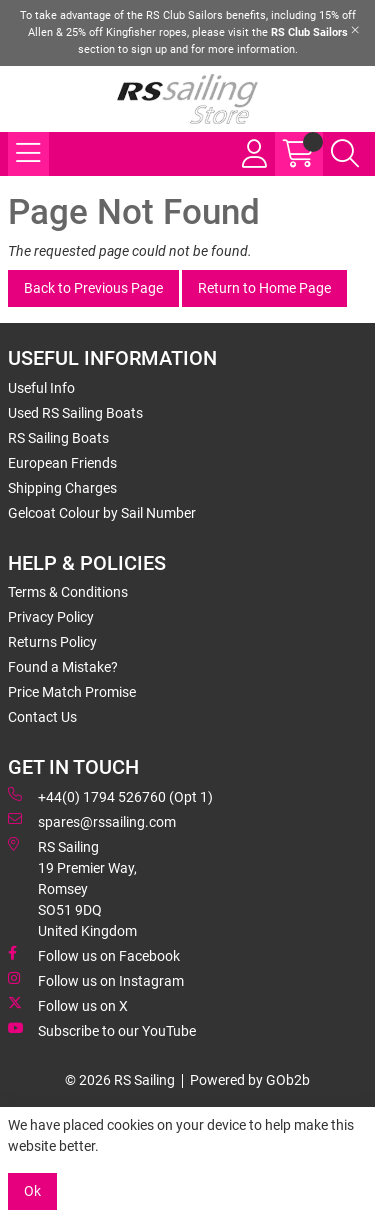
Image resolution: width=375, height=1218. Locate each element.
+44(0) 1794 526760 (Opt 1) (110, 796)
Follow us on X (68, 1005)
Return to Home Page (264, 288)
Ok (32, 1191)
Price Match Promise (72, 692)
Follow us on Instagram (96, 980)
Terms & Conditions (68, 592)
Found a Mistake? (63, 667)
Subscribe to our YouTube (102, 1030)
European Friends (62, 463)
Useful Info (41, 388)
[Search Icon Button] (345, 154)
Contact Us (42, 717)
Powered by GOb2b (250, 1080)
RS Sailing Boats (58, 438)
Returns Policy (52, 642)
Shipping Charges (62, 488)
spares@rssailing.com (92, 821)
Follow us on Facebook (94, 955)
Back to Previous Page (93, 288)
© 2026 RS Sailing (120, 1080)
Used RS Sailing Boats (75, 413)
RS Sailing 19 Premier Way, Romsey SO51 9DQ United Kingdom (72, 888)
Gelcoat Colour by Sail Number (102, 513)
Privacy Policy (51, 617)
